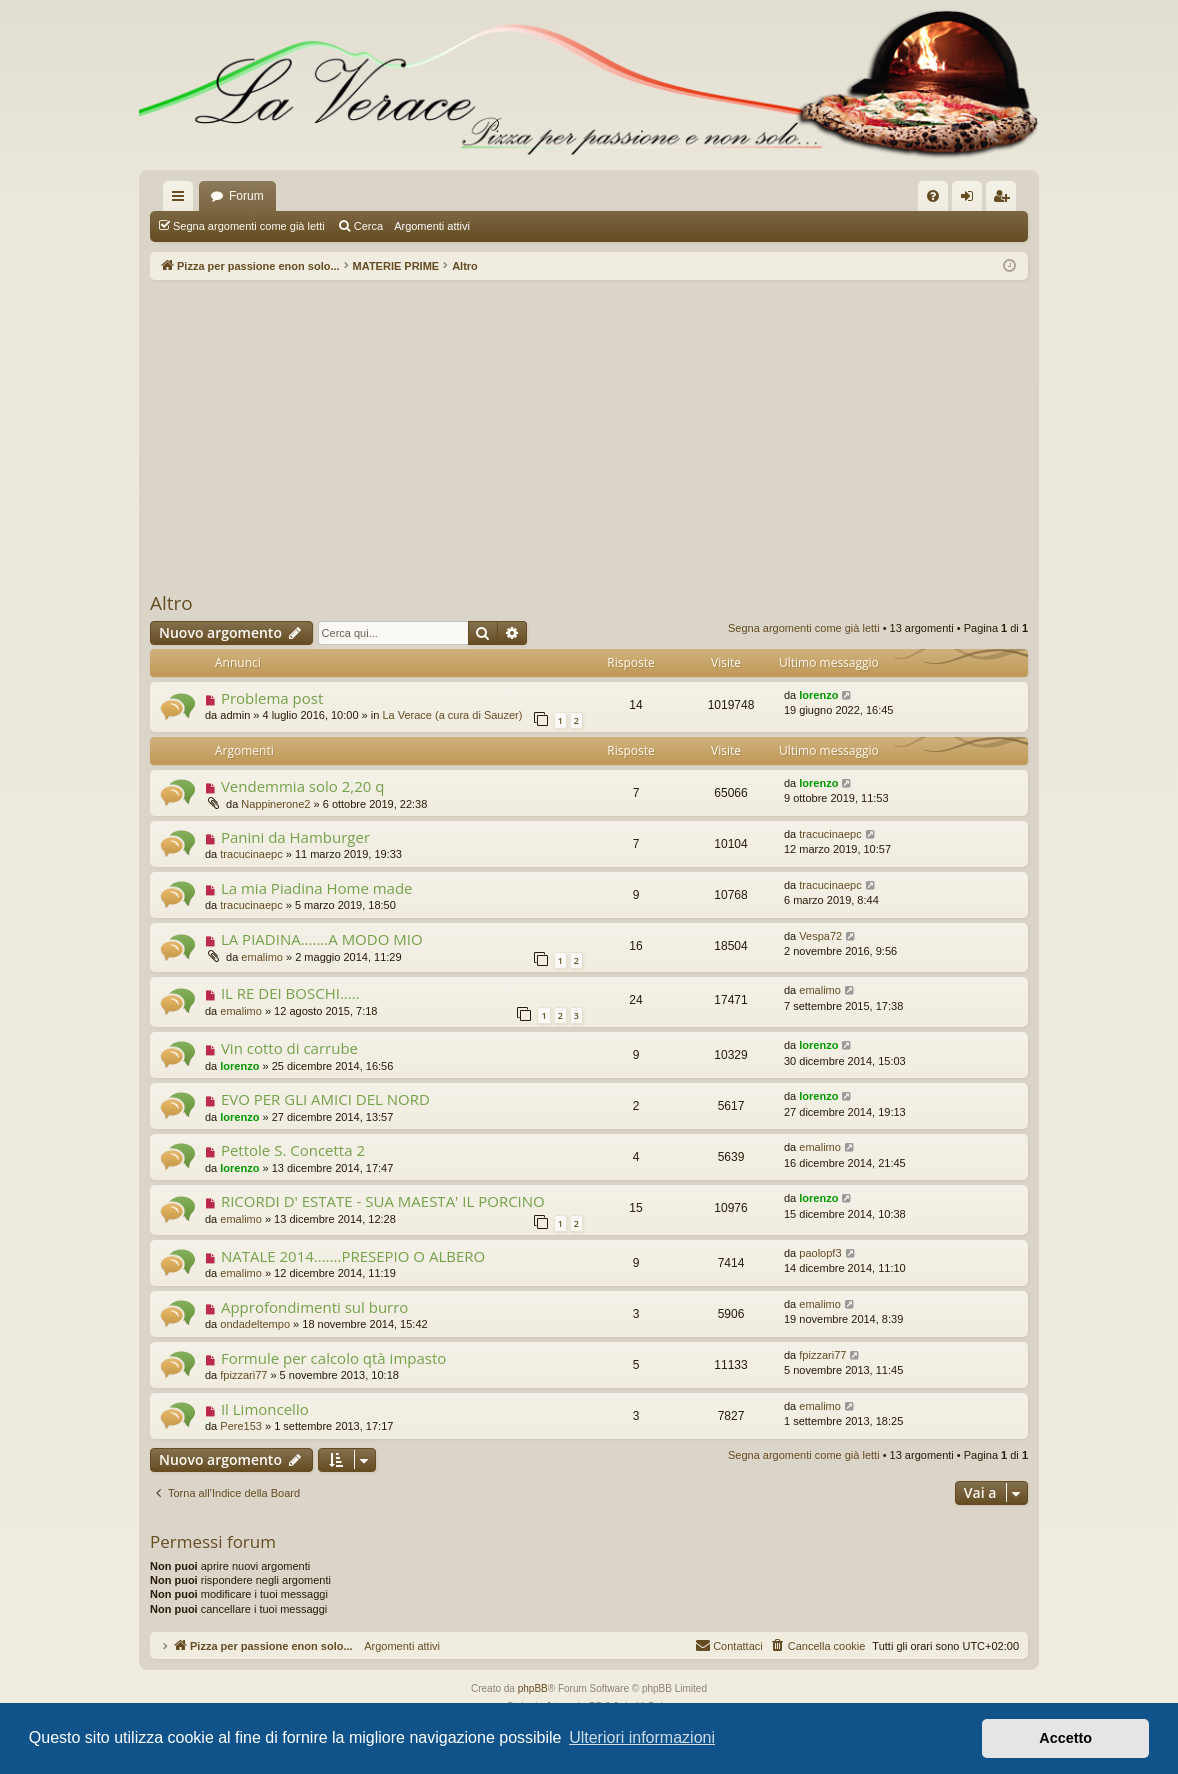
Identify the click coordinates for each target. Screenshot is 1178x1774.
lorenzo (818, 695)
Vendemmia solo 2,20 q (303, 786)
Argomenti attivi (432, 226)
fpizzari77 (243, 1375)
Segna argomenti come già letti (249, 226)
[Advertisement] (589, 435)
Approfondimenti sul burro (314, 1307)
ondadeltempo (255, 1324)
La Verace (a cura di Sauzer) (452, 715)
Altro (171, 603)
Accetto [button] (1065, 1738)
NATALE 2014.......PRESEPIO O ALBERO (353, 1256)
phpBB (533, 1688)
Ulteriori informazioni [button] (642, 1737)
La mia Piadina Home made (317, 888)
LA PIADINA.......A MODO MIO (322, 939)
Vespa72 (820, 936)
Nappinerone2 (275, 804)
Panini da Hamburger (295, 837)
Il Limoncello (265, 1409)
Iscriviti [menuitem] (1005, 200)
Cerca (368, 226)
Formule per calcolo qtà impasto (333, 1358)
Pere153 (241, 1426)
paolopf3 (820, 1253)
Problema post (272, 698)
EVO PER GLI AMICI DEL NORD (325, 1099)
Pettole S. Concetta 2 (293, 1150)
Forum (246, 196)
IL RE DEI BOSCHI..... (290, 993)
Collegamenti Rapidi (182, 200)
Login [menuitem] (971, 200)
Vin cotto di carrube (289, 1048)
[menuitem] (933, 196)
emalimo (262, 957)
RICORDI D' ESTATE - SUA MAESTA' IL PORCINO (383, 1201)
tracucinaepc (251, 854)
